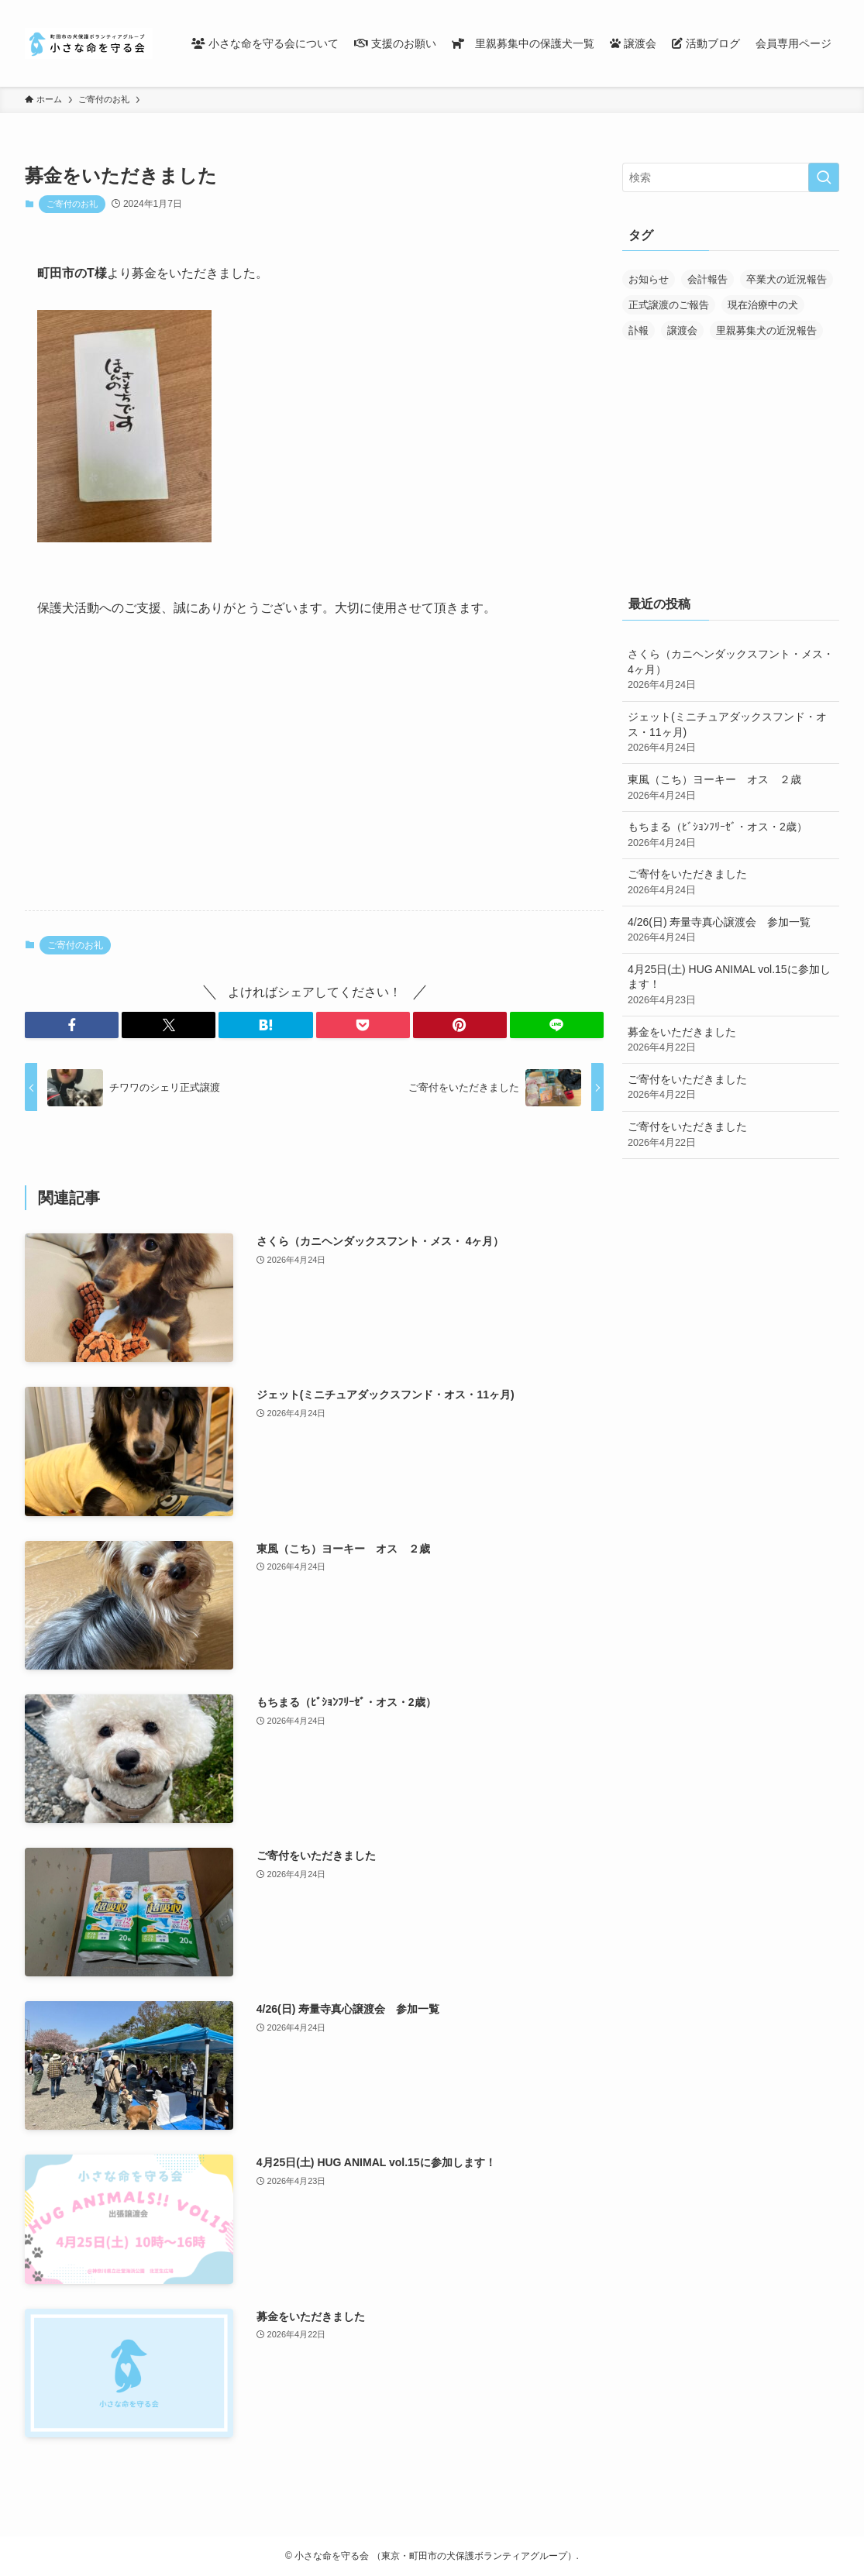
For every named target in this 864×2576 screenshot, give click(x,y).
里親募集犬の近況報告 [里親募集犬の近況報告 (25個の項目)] (766, 330)
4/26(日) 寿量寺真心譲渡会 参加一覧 (731, 930)
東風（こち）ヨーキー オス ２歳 (731, 788)
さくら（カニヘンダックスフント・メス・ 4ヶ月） (731, 670)
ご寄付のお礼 (72, 203)
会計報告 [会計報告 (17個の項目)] (707, 279)
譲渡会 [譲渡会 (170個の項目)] (682, 330)
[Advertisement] (314, 777)
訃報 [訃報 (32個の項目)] (638, 330)
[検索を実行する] (823, 177)
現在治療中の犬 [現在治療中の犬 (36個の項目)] (763, 305)
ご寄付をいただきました (731, 882)
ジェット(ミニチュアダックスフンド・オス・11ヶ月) (731, 732)
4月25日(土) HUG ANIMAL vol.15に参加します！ (731, 985)
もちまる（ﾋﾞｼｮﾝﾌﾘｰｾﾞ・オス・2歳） (731, 835)
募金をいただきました (731, 1040)
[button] (72, 1025)
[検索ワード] (730, 177)
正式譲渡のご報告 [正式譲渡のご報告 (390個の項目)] (668, 305)
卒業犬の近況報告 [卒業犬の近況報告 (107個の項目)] (786, 279)
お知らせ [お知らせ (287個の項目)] (648, 279)
